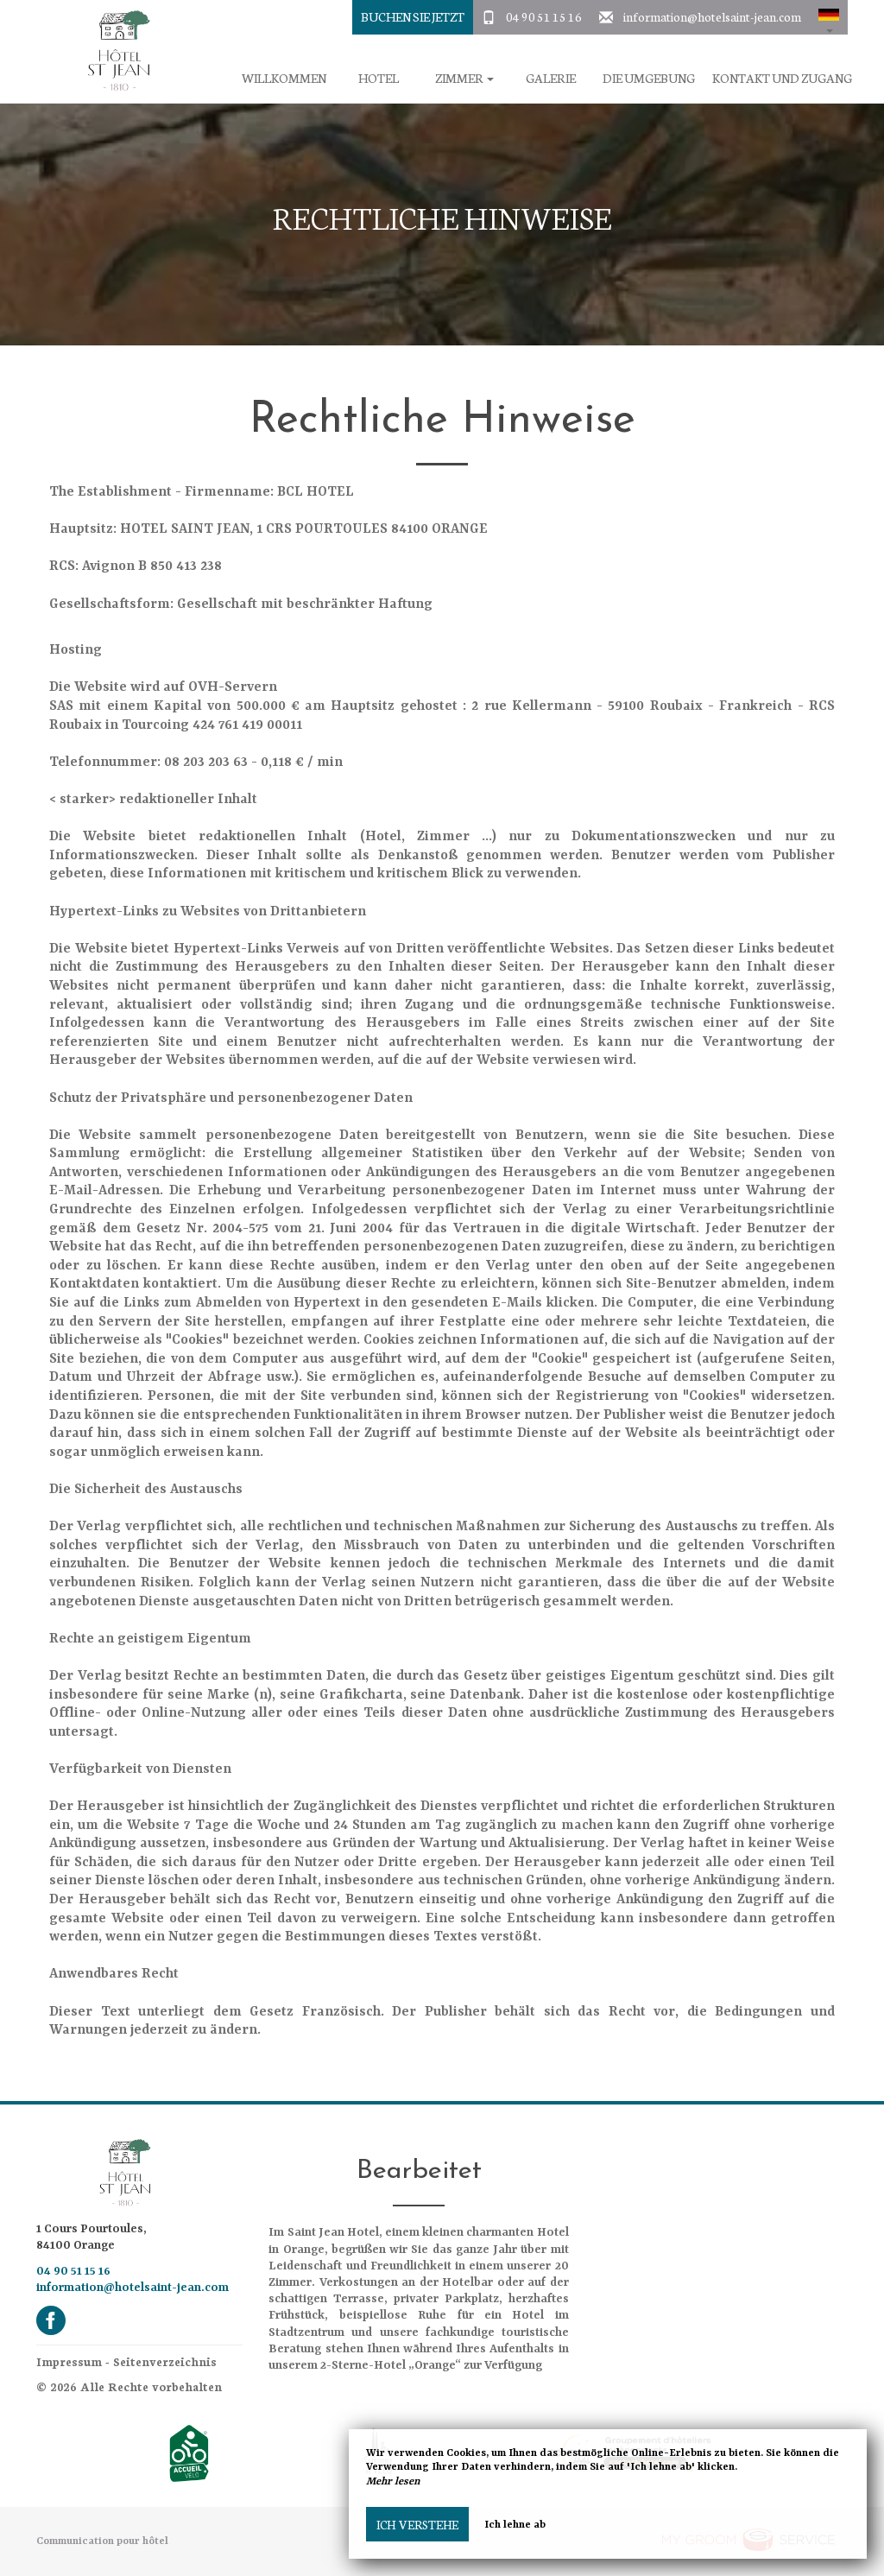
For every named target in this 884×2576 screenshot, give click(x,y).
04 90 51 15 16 (544, 16)
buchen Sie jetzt (412, 16)
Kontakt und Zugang (782, 78)
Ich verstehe (417, 2524)
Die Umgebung (649, 78)
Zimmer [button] (464, 78)
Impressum (69, 2361)
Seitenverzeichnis (165, 2361)
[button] (828, 17)
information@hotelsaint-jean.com (712, 16)
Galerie (551, 78)
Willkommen (284, 78)
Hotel (378, 78)
